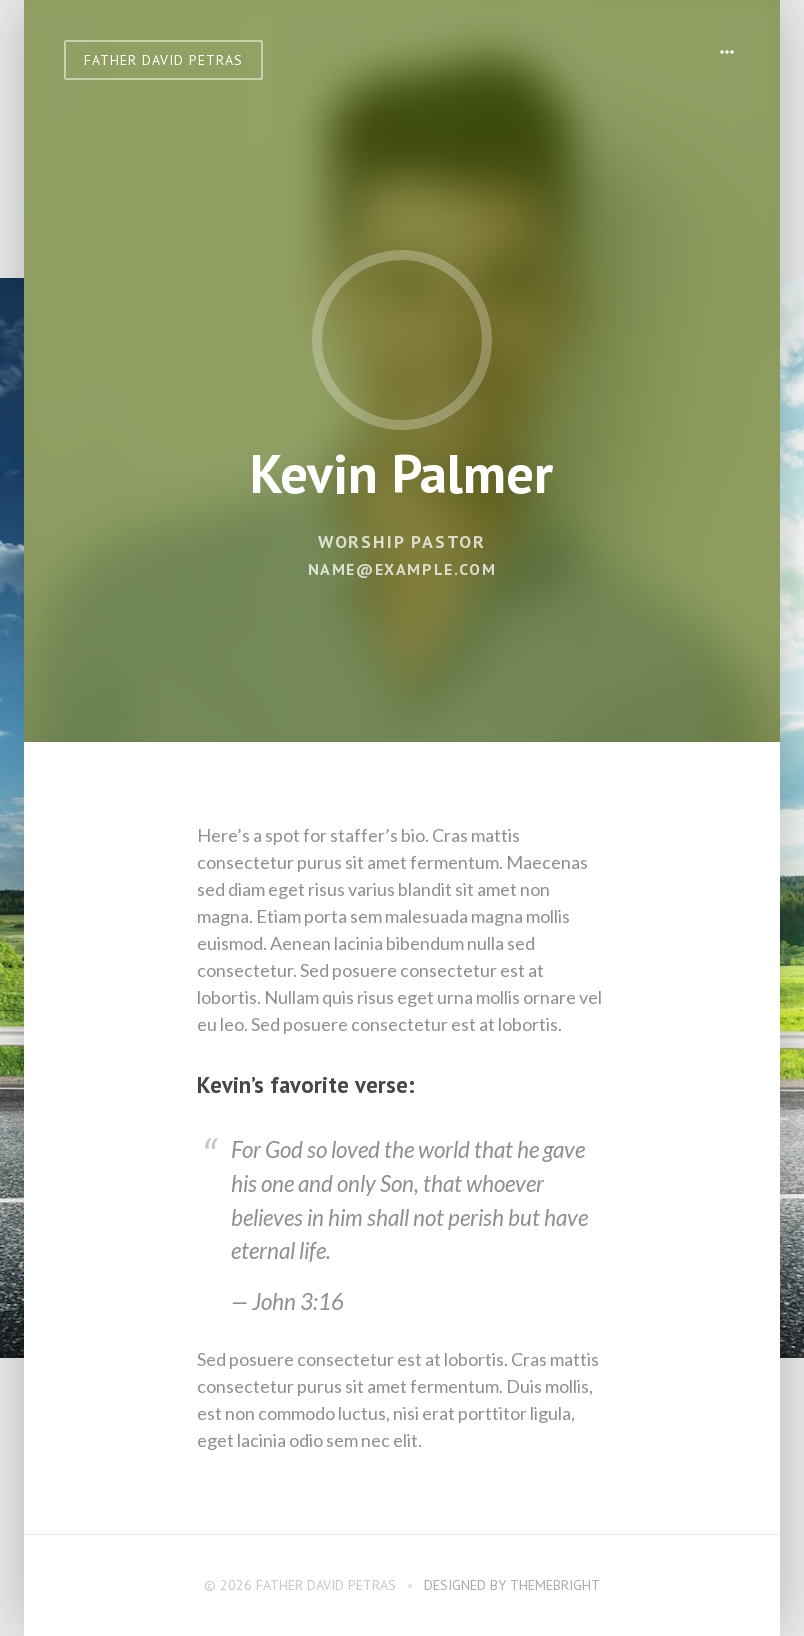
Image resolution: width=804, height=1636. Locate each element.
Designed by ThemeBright (512, 1585)
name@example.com (402, 568)
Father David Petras (163, 60)
